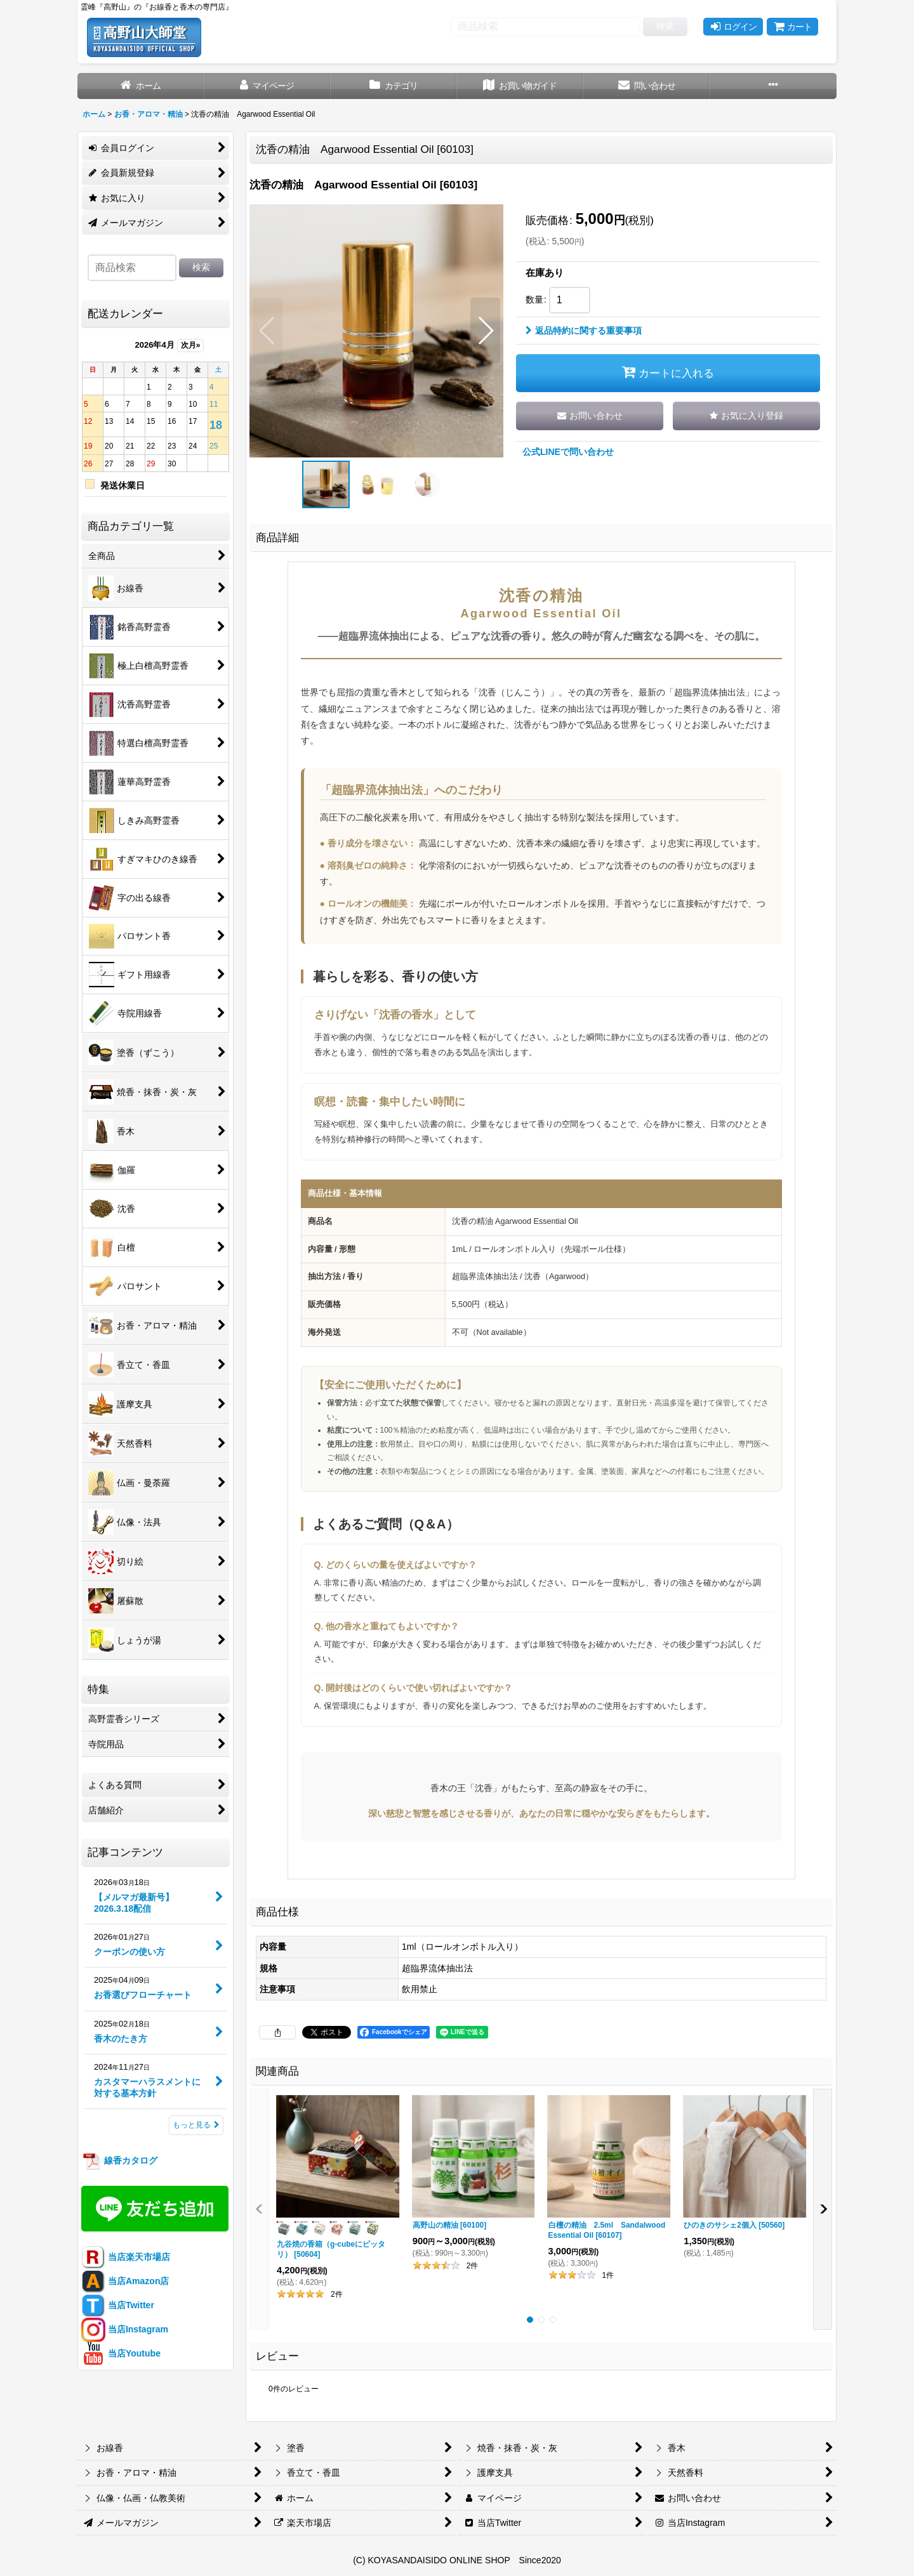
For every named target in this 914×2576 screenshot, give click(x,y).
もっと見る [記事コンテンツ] (196, 2124)
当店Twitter (117, 2305)
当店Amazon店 (125, 2281)
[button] (773, 86)
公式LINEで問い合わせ (568, 452)
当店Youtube (121, 2353)
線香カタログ (119, 2160)
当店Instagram (124, 2329)
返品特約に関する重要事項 (584, 330)
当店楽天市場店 (125, 2257)
